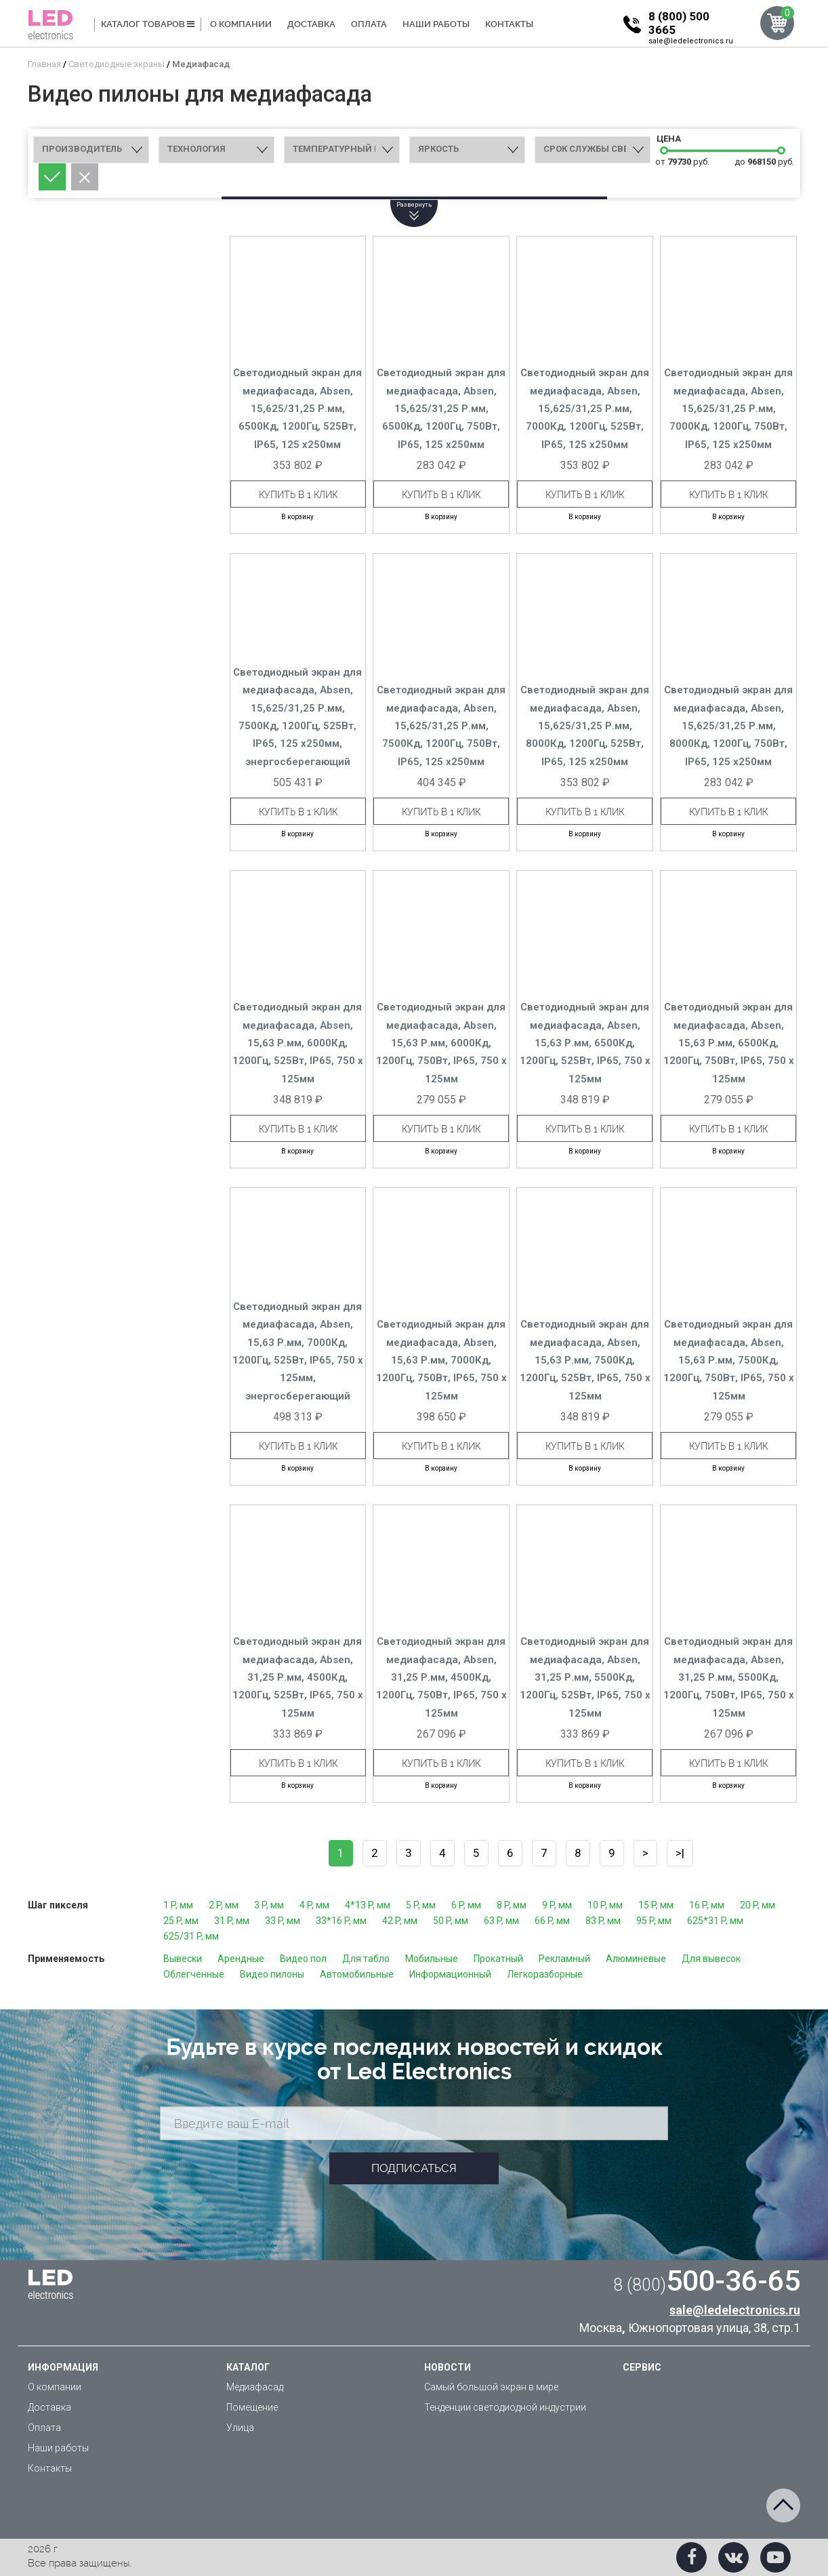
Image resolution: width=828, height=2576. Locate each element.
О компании (241, 24)
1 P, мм (178, 1905)
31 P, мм (231, 1920)
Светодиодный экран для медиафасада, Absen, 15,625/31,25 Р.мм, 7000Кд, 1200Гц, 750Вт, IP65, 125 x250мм (728, 409)
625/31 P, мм (191, 1936)
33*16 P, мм (341, 1920)
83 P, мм (603, 1920)
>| (680, 1853)
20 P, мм (757, 1905)
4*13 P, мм (367, 1905)
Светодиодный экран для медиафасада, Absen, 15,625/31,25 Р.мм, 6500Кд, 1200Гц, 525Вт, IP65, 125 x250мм (297, 409)
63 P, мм (501, 1920)
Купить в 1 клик (298, 494)
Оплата (369, 24)
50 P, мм (450, 1920)
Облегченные (193, 1974)
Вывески (182, 1958)
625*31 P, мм (715, 1920)
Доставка (311, 24)
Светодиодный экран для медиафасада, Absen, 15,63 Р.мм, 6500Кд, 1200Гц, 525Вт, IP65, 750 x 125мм (585, 1043)
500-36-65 (706, 2280)
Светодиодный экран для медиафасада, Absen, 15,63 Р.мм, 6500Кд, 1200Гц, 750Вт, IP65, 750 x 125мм (728, 1043)
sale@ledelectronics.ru (690, 41)
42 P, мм (399, 1920)
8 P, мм (511, 1905)
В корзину (297, 516)
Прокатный (498, 1958)
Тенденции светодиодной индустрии (505, 2407)
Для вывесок (711, 1958)
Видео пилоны (272, 1974)
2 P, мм (224, 1905)
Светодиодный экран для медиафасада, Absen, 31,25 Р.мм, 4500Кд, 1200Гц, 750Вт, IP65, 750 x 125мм (441, 1677)
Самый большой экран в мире (491, 2386)
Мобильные (431, 1958)
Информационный (450, 1974)
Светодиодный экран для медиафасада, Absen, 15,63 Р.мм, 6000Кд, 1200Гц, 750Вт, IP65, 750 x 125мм (441, 1043)
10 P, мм (605, 1905)
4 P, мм (314, 1905)
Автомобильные (357, 1974)
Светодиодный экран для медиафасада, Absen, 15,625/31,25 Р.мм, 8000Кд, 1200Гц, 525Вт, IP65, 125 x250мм (584, 726)
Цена (667, 139)
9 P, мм (557, 1905)
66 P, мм (552, 1920)
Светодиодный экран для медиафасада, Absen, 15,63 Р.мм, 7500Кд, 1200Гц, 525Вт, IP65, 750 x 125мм (585, 1360)
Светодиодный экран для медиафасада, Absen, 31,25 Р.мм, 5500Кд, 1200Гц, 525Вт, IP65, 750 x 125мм (585, 1677)
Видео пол (303, 1958)
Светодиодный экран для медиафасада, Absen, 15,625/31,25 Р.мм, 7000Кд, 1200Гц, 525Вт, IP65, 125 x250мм (584, 409)
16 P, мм (706, 1905)
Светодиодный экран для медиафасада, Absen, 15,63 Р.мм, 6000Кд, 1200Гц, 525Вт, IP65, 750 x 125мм (297, 1043)
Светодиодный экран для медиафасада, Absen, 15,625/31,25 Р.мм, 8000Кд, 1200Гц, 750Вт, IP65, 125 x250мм (728, 726)
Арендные (241, 1958)
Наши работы (436, 24)
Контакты (509, 24)
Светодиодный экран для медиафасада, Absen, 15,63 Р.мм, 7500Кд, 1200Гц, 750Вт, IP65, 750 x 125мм (728, 1360)
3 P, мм (269, 1905)
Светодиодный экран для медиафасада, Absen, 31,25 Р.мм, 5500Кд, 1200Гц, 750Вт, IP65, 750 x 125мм (728, 1677)
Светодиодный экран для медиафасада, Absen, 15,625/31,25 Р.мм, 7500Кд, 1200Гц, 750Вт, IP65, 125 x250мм (441, 726)
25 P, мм (181, 1920)
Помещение (252, 2407)
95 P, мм (653, 1920)
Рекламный (564, 1958)
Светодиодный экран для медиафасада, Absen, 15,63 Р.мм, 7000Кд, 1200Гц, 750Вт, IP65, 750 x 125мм (441, 1360)
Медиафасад (254, 2386)
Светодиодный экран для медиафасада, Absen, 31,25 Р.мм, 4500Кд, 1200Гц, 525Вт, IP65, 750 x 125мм (297, 1677)
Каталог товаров (147, 24)
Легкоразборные (545, 1974)
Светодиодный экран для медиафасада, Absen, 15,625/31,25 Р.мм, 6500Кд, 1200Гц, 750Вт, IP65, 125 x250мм (441, 409)
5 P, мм (421, 1905)
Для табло (366, 1958)
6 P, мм (466, 1905)
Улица (240, 2427)
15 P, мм (656, 1905)
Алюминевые (636, 1958)
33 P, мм (282, 1920)
